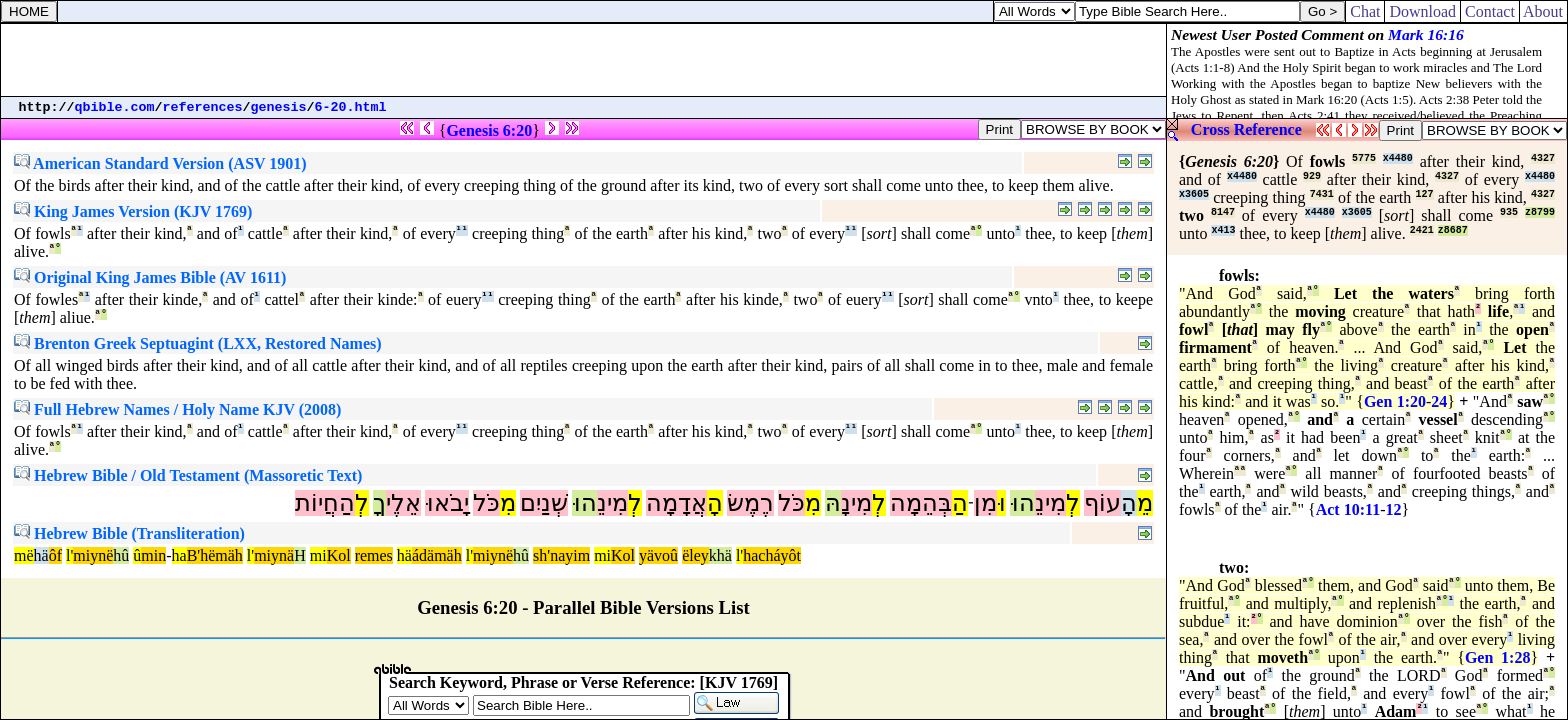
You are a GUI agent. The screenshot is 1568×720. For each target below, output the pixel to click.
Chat (1365, 11)
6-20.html (351, 107)
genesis (279, 107)
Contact (1490, 11)
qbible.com (115, 107)
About (1543, 11)
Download (1422, 11)
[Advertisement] (584, 60)
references (203, 107)
